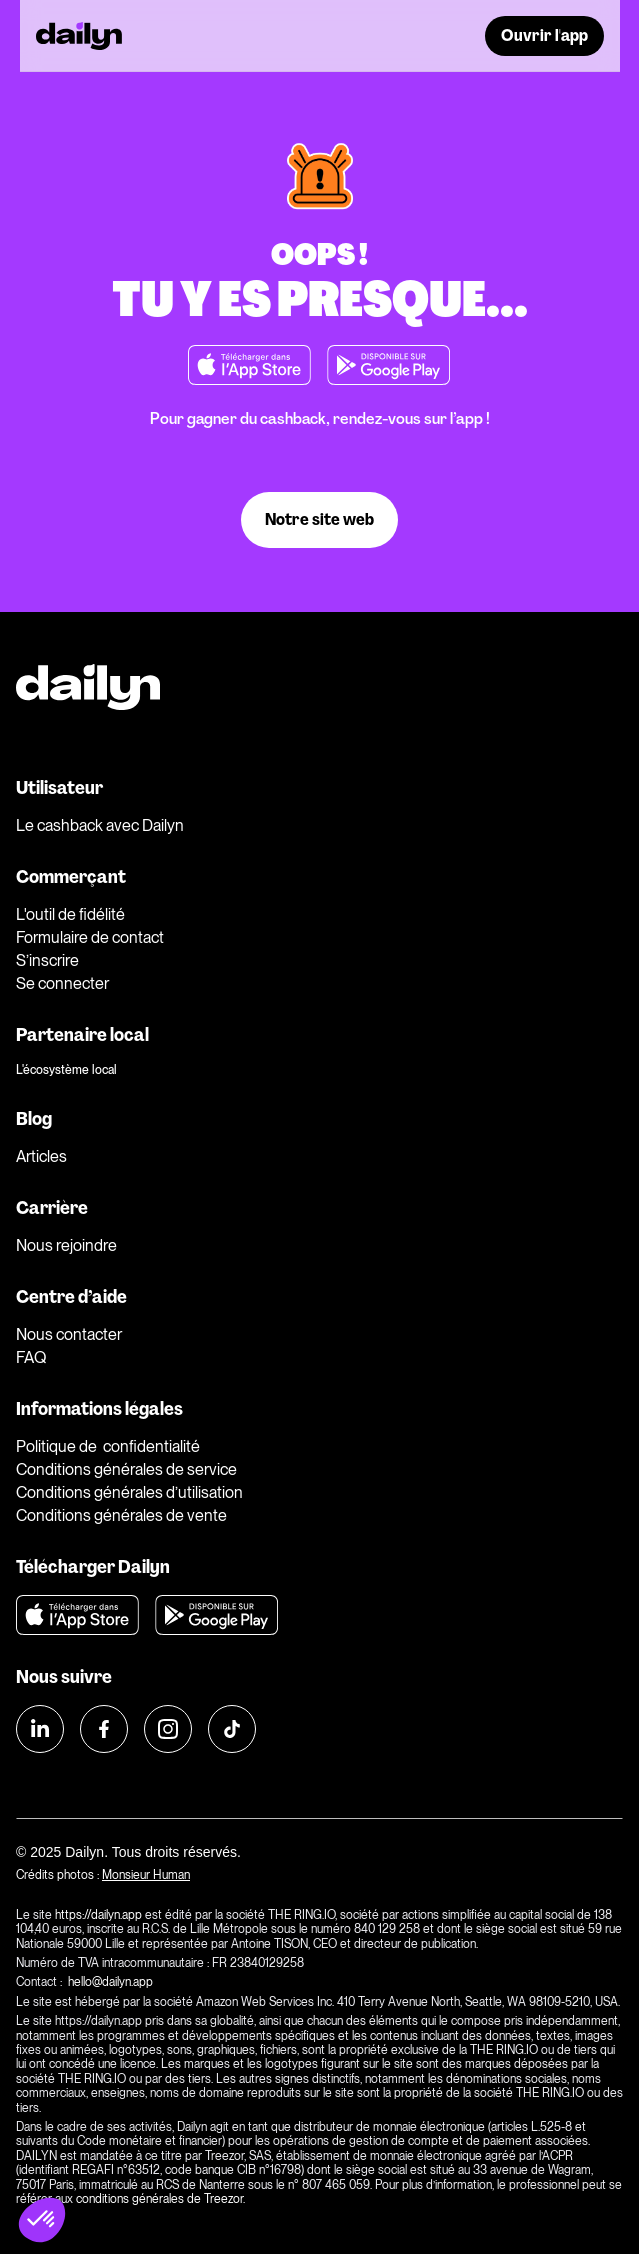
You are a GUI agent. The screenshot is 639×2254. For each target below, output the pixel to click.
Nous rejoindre (66, 1245)
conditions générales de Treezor (159, 2199)
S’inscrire (47, 960)
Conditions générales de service (126, 1469)
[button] (42, 2220)
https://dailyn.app (98, 1915)
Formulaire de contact (90, 937)
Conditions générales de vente (121, 1515)
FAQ (31, 1357)
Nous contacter (69, 1334)
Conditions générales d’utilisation (129, 1492)
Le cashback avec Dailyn (100, 825)
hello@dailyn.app (112, 1982)
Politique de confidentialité (108, 1446)
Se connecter (62, 983)
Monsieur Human (146, 1875)
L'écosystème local (66, 1070)
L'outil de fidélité (70, 914)
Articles (41, 1156)
